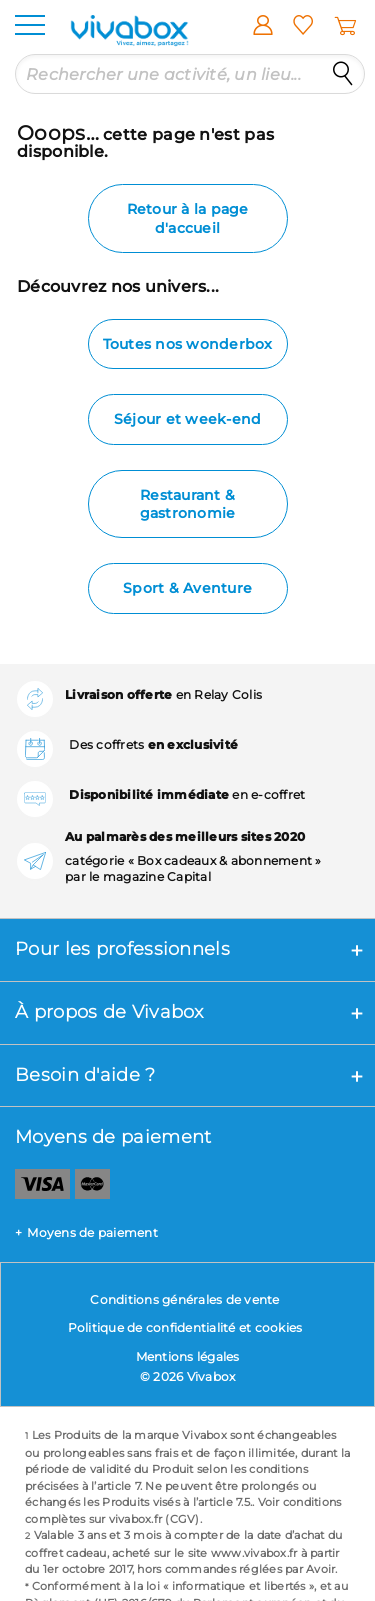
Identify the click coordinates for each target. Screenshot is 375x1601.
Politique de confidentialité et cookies (185, 1327)
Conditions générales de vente (184, 1299)
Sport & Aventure (187, 588)
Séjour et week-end (188, 419)
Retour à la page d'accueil (188, 218)
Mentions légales (188, 1356)
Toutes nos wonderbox (188, 344)
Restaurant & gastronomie (188, 504)
